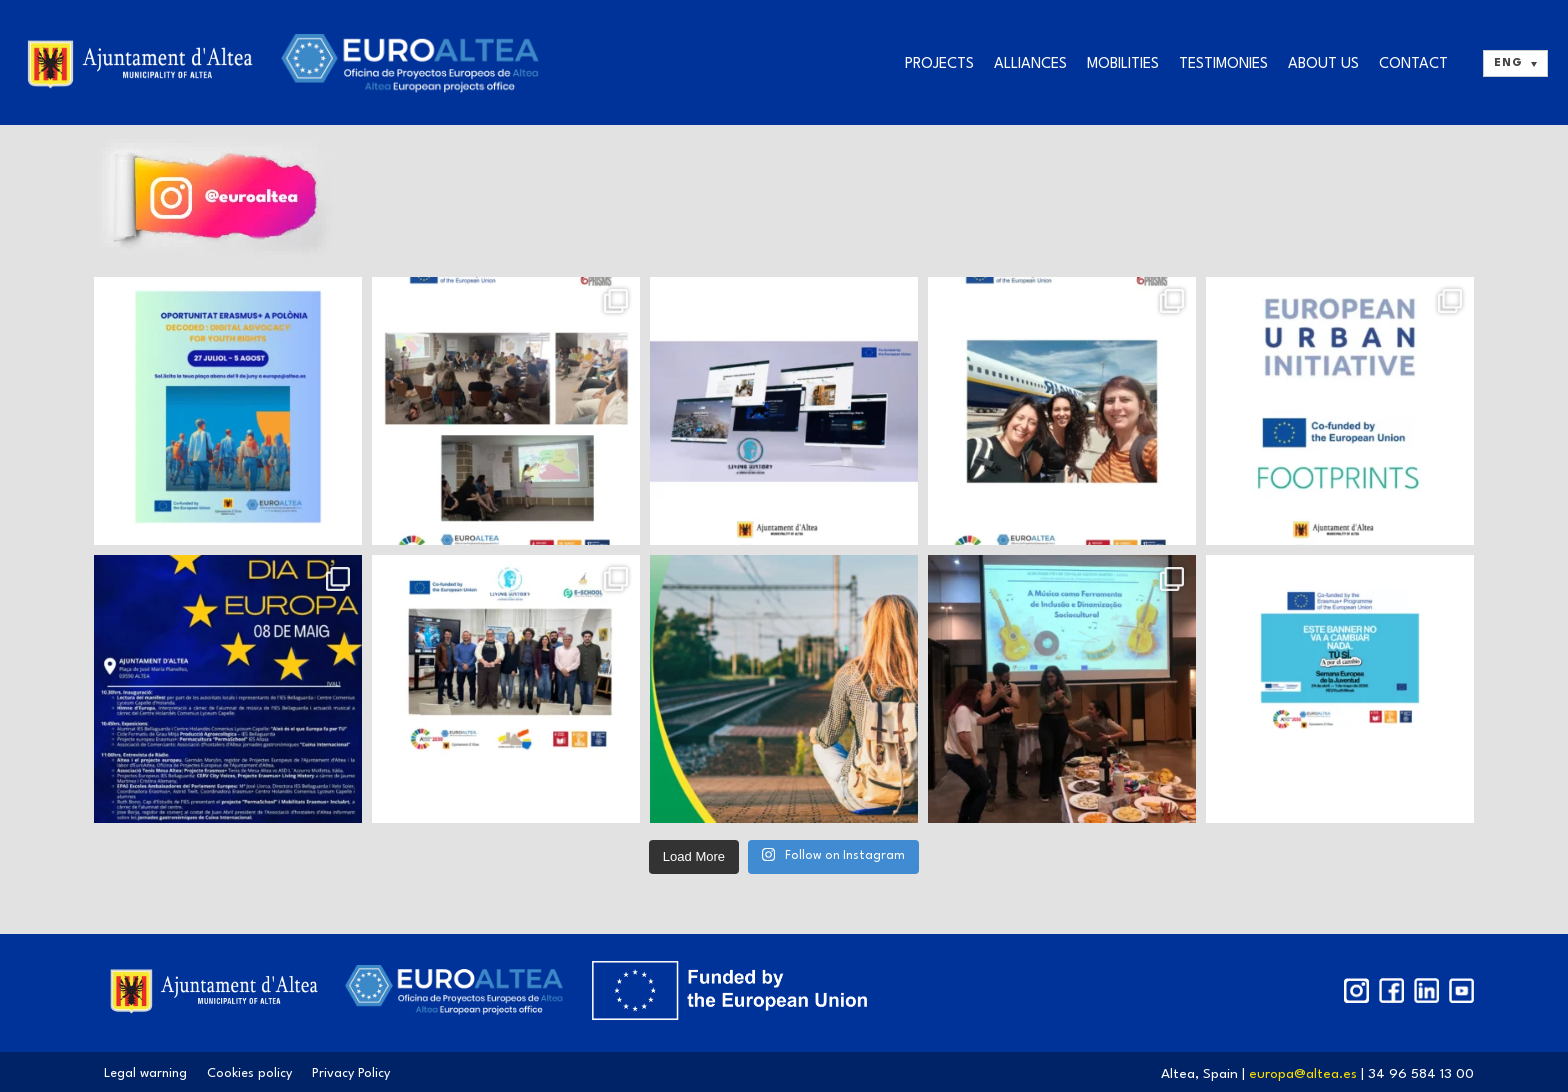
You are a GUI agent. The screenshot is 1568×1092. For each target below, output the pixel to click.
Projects (939, 64)
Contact (1413, 64)
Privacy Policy (351, 1073)
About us (1323, 64)
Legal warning (145, 1073)
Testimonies (1223, 64)
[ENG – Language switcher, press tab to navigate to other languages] (1515, 63)
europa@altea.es (1305, 1074)
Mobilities (1123, 64)
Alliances (1030, 64)
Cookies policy (249, 1073)
